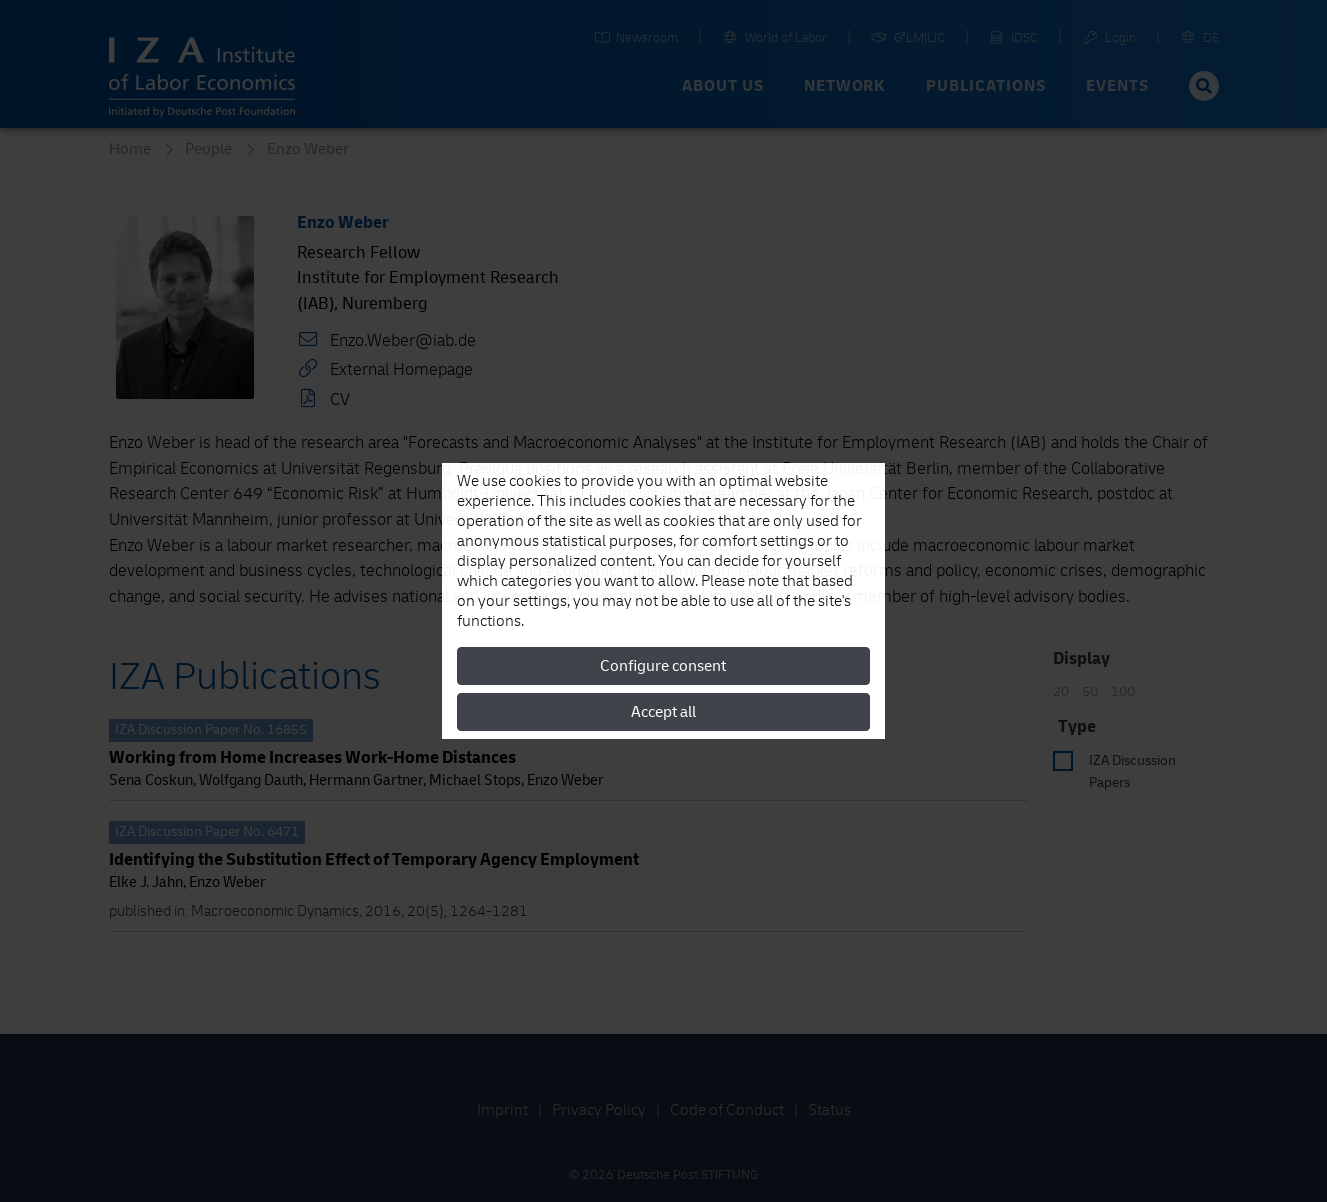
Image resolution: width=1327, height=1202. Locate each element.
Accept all (663, 712)
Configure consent (663, 666)
